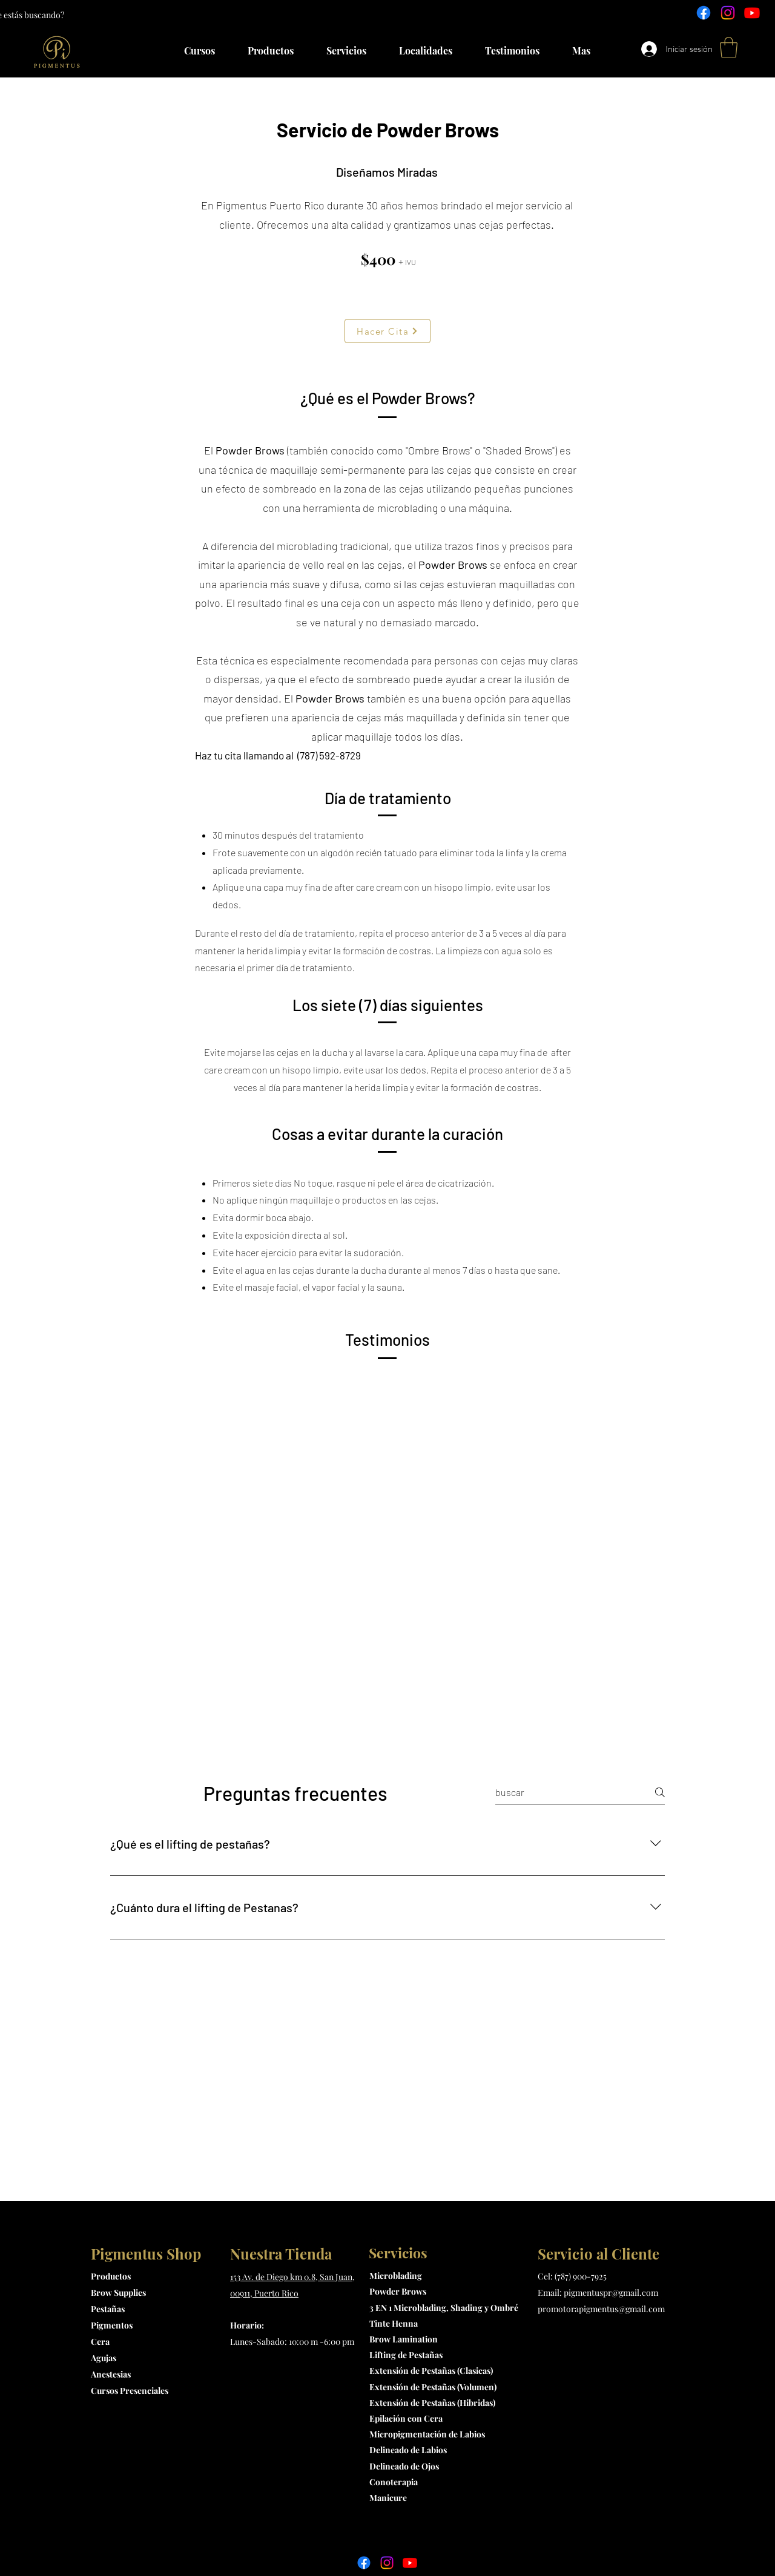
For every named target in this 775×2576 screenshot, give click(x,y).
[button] (728, 47)
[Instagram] (728, 13)
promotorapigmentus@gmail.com (601, 2309)
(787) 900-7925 (581, 2276)
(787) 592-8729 (328, 755)
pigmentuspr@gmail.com (611, 2292)
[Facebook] (703, 13)
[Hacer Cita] (387, 331)
